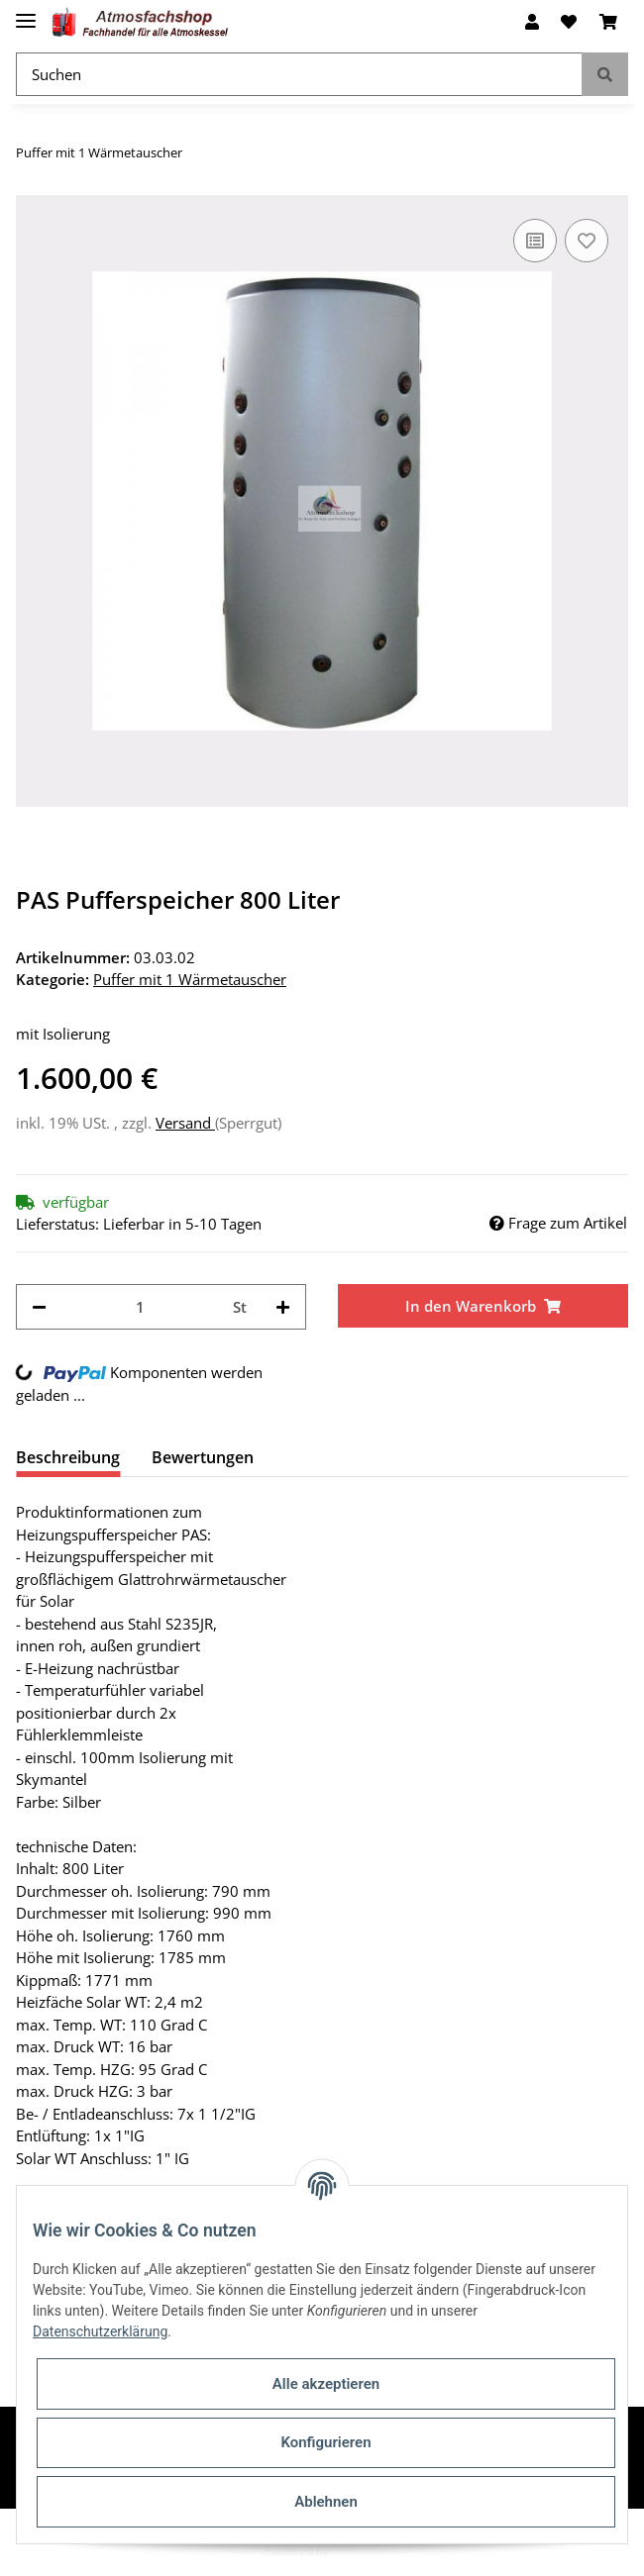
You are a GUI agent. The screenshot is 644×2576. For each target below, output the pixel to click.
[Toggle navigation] (26, 12)
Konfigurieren (325, 2442)
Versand (185, 1123)
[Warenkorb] (608, 22)
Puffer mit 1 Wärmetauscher (189, 979)
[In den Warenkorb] (483, 1306)
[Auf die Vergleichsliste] (535, 240)
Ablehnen (326, 2502)
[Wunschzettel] (569, 22)
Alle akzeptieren (325, 2384)
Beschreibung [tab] (68, 1457)
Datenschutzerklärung (100, 2331)
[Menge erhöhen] (283, 1307)
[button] (532, 22)
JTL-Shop (355, 2550)
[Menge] (139, 1307)
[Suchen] (299, 74)
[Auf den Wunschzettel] (586, 240)
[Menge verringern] (39, 1307)
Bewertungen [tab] (203, 1457)
